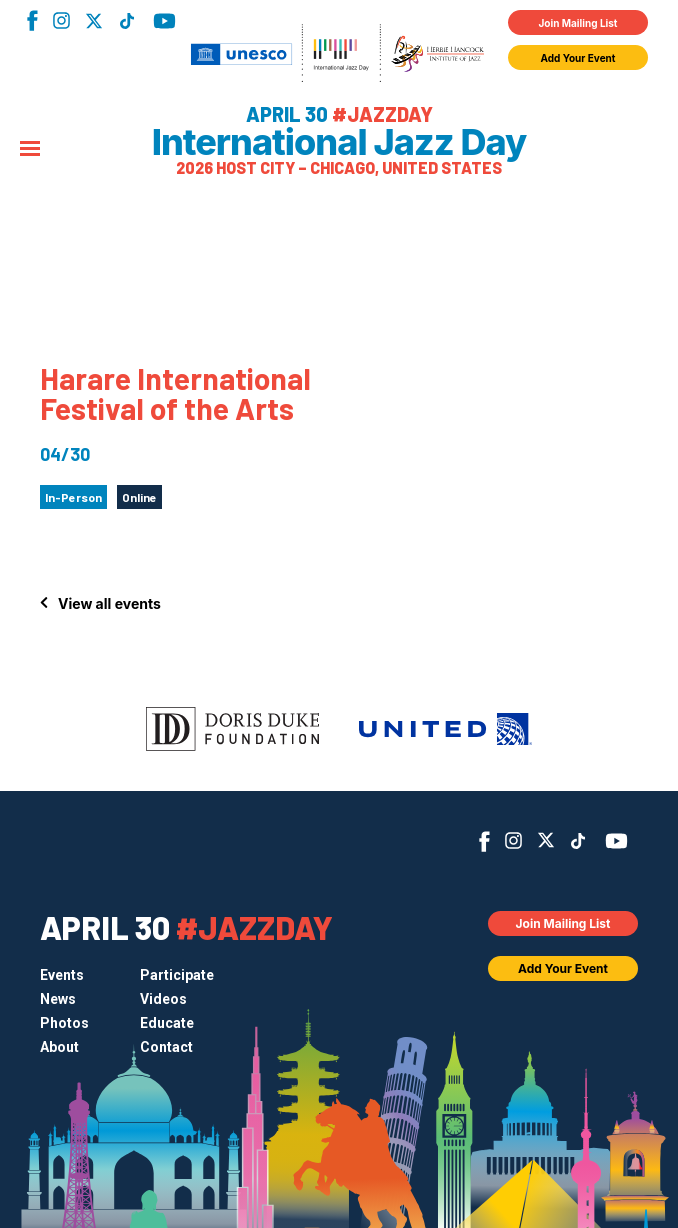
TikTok (126, 21)
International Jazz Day (339, 142)
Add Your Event (578, 58)
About (59, 1047)
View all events (109, 603)
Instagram (61, 20)
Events (62, 975)
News (58, 999)
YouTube (164, 21)
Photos (64, 1023)
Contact (166, 1047)
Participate (177, 975)
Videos (163, 999)
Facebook (32, 20)
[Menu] (30, 150)
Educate (167, 1023)
